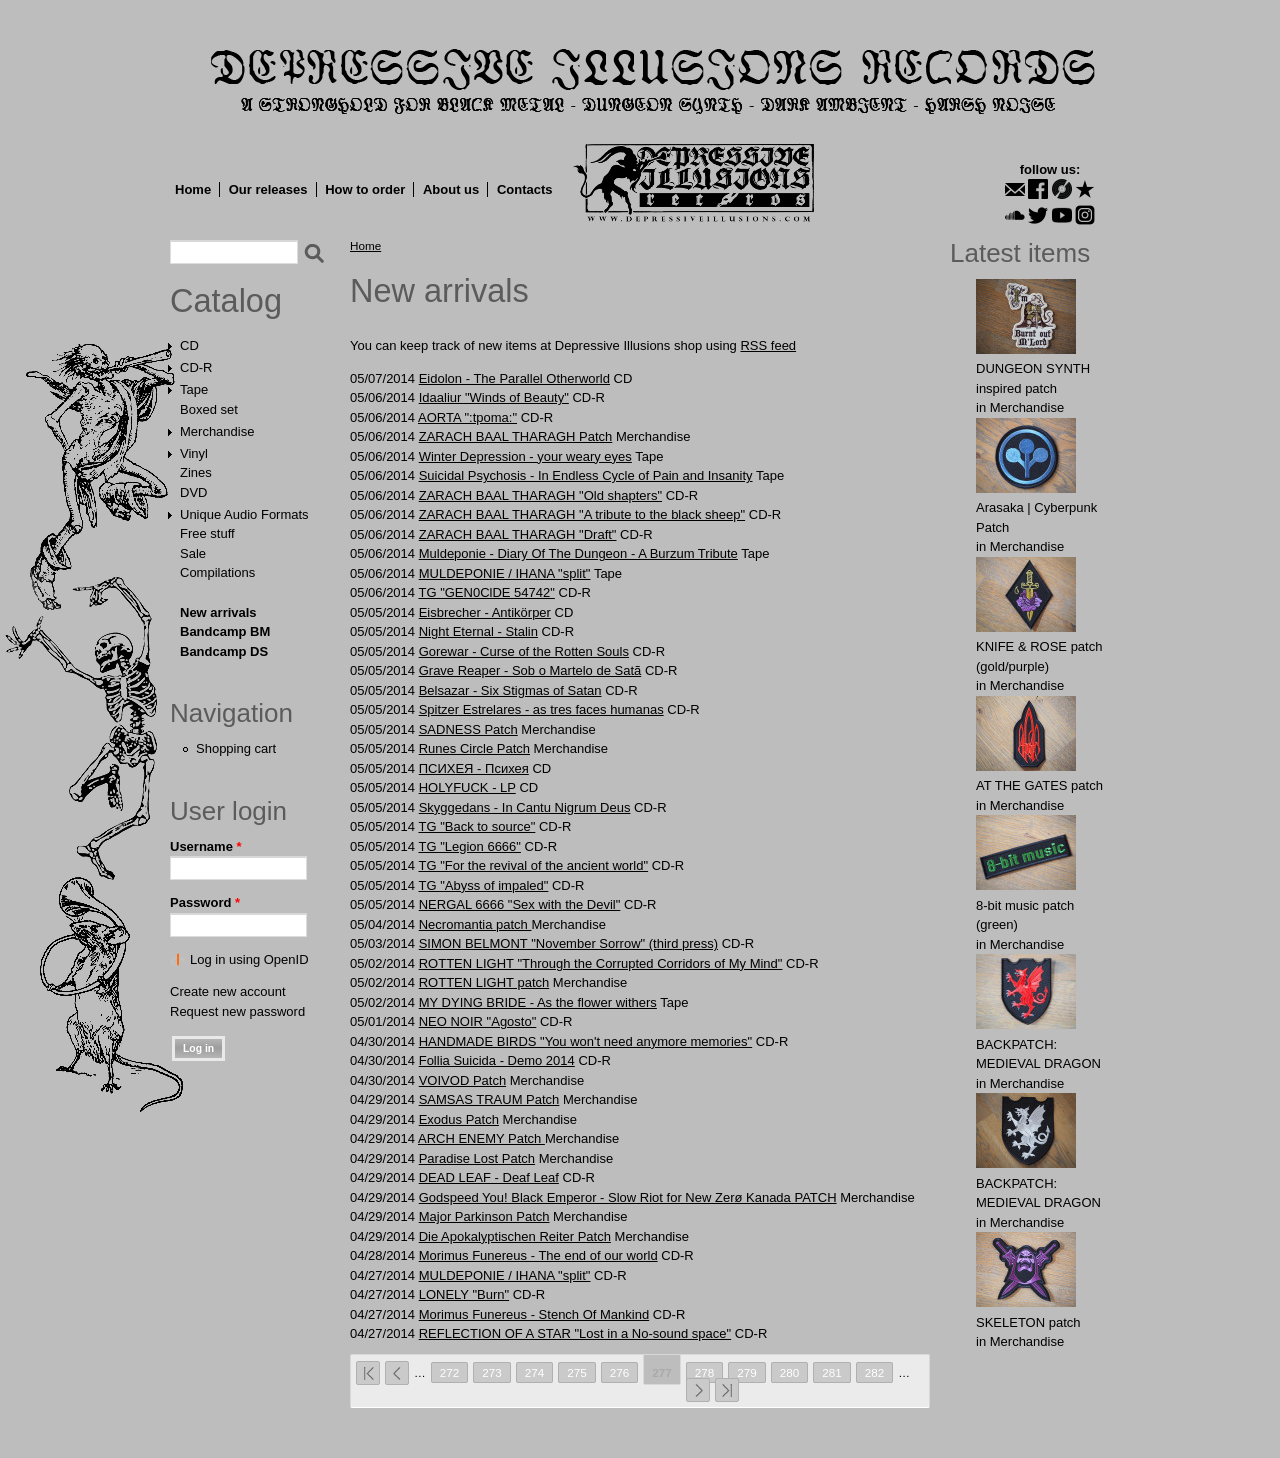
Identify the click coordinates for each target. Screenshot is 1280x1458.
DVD (193, 492)
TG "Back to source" (476, 826)
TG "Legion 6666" (469, 846)
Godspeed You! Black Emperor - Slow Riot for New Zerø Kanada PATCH (628, 1197)
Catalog (226, 301)
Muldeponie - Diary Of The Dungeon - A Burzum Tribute (578, 553)
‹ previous (397, 1373)
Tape (194, 389)
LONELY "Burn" (464, 1294)
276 (620, 1372)
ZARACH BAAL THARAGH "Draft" (518, 534)
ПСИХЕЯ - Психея (474, 768)
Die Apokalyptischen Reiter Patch (515, 1236)
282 (875, 1372)
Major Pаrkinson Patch (484, 1216)
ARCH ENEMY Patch (481, 1138)
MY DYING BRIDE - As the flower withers (538, 1002)
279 (747, 1372)
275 (577, 1372)
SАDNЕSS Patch (468, 729)
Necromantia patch (475, 924)
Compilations (217, 572)
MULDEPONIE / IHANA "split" (505, 573)
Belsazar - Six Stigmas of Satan (510, 690)
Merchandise (217, 431)
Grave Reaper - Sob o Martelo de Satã (530, 670)
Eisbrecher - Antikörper (485, 612)
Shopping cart (236, 748)
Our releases (268, 189)
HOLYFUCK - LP (467, 787)
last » (727, 1390)
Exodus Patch (459, 1119)
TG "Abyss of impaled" (483, 885)
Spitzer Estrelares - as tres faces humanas (541, 709)
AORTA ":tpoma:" (467, 417)
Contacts (525, 189)
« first (368, 1373)
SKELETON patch (1028, 1322)
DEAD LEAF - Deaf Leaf (489, 1177)
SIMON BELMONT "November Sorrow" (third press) (568, 943)
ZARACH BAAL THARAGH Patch (516, 436)
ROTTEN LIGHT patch (484, 982)
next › (698, 1390)
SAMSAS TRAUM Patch (489, 1099)
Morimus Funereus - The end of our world (538, 1255)
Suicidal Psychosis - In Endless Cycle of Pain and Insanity (586, 475)
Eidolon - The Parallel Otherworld (514, 378)
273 (492, 1372)
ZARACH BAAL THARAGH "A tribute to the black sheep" (582, 514)
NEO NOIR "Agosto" (478, 1021)
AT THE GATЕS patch (1039, 785)
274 (535, 1372)
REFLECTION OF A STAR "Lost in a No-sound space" (575, 1333)
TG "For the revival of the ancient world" (533, 865)
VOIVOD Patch (462, 1080)
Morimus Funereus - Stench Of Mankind (534, 1314)
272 (450, 1372)
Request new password (237, 1011)
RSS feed (768, 345)
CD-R (196, 367)
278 (705, 1372)
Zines (196, 472)
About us (451, 189)
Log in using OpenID (249, 959)
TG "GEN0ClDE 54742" (486, 592)
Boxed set (209, 409)
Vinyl (194, 453)
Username (206, 846)
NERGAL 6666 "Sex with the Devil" (520, 904)
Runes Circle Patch (474, 748)
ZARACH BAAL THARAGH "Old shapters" (540, 495)
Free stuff (207, 533)
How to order (365, 189)
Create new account (228, 991)
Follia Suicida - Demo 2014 (497, 1060)
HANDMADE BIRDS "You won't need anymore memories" (585, 1041)
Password (205, 902)
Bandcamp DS (224, 651)
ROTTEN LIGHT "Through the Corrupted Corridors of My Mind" (601, 963)
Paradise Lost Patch (477, 1158)
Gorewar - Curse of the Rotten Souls (524, 651)
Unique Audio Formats (244, 514)
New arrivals (218, 612)
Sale (193, 553)
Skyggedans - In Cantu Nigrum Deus (525, 807)
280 (790, 1372)
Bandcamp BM (225, 631)
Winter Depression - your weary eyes (525, 456)
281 (832, 1372)
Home (193, 189)
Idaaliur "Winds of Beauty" (494, 397)
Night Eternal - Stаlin (478, 631)
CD (189, 345)
